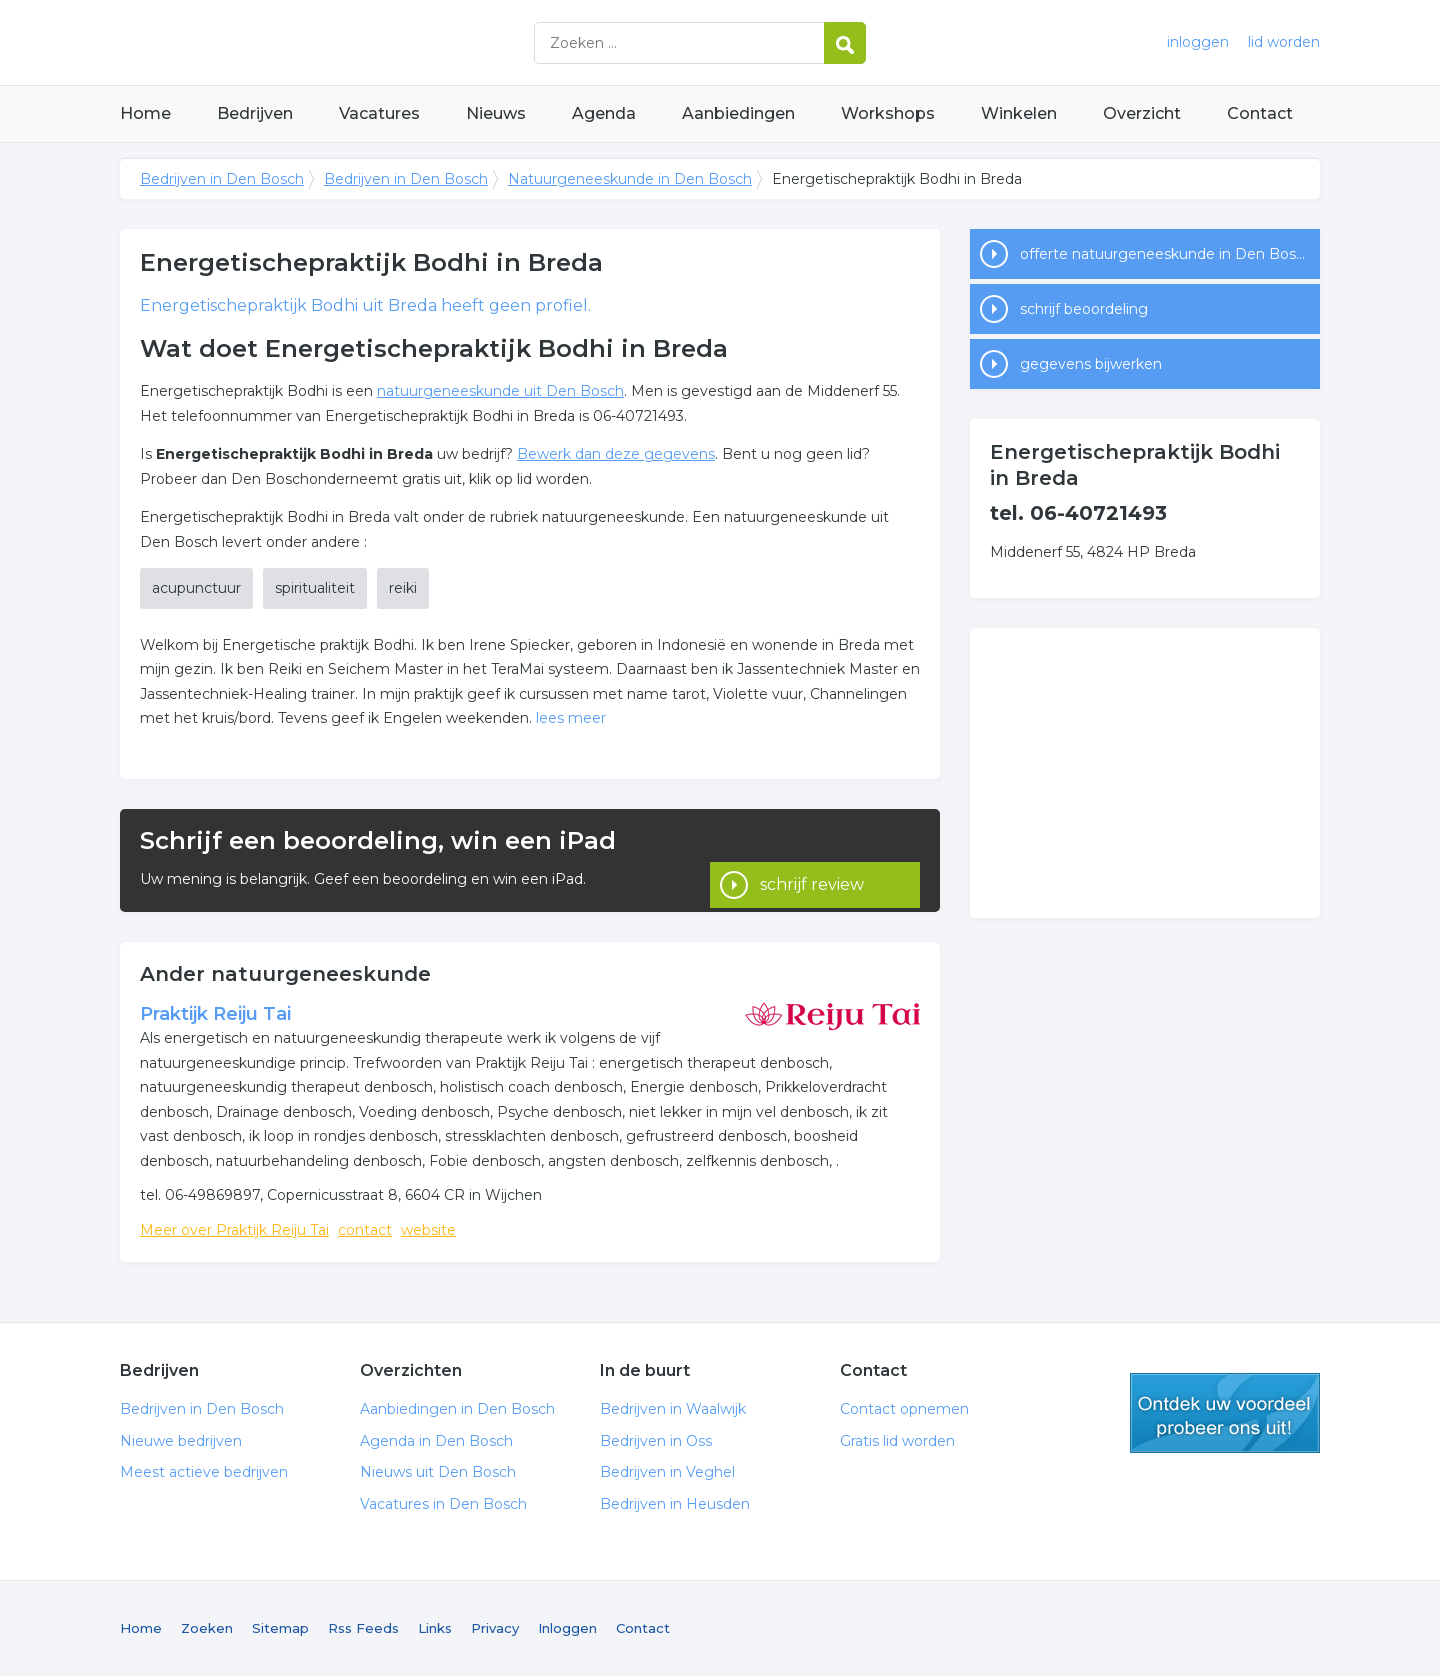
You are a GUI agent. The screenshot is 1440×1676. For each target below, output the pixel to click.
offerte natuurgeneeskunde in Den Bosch (1166, 254)
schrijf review (812, 859)
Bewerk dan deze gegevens (616, 454)
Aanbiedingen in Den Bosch (457, 1409)
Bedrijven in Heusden (675, 1504)
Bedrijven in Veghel (667, 1472)
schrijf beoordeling (1084, 309)
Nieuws (496, 113)
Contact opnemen (904, 1409)
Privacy (495, 1628)
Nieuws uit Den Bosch (438, 1472)
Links (435, 1628)
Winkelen (1019, 113)
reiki (403, 588)
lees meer (571, 718)
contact (365, 1230)
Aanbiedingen (738, 113)
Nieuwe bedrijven (181, 1441)
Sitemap (280, 1628)
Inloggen (567, 1628)
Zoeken (207, 1628)
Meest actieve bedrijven (204, 1472)
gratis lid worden (1225, 1413)
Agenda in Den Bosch (436, 1441)
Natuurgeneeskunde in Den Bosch (630, 179)
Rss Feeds (363, 1628)
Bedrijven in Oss (656, 1441)
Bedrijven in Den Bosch (370, 42)
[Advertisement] (1145, 773)
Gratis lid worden (897, 1441)
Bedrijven (255, 113)
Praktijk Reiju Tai (215, 1014)
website (428, 1230)
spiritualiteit (315, 588)
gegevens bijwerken (1091, 364)
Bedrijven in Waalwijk (673, 1409)
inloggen (1198, 42)
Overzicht (1142, 113)
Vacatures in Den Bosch (443, 1504)
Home (145, 113)
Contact (1260, 113)
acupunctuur (196, 588)
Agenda (604, 113)
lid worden (1284, 42)
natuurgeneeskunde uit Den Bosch (500, 391)
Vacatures (379, 113)
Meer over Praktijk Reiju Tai (234, 1230)
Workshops (888, 113)
